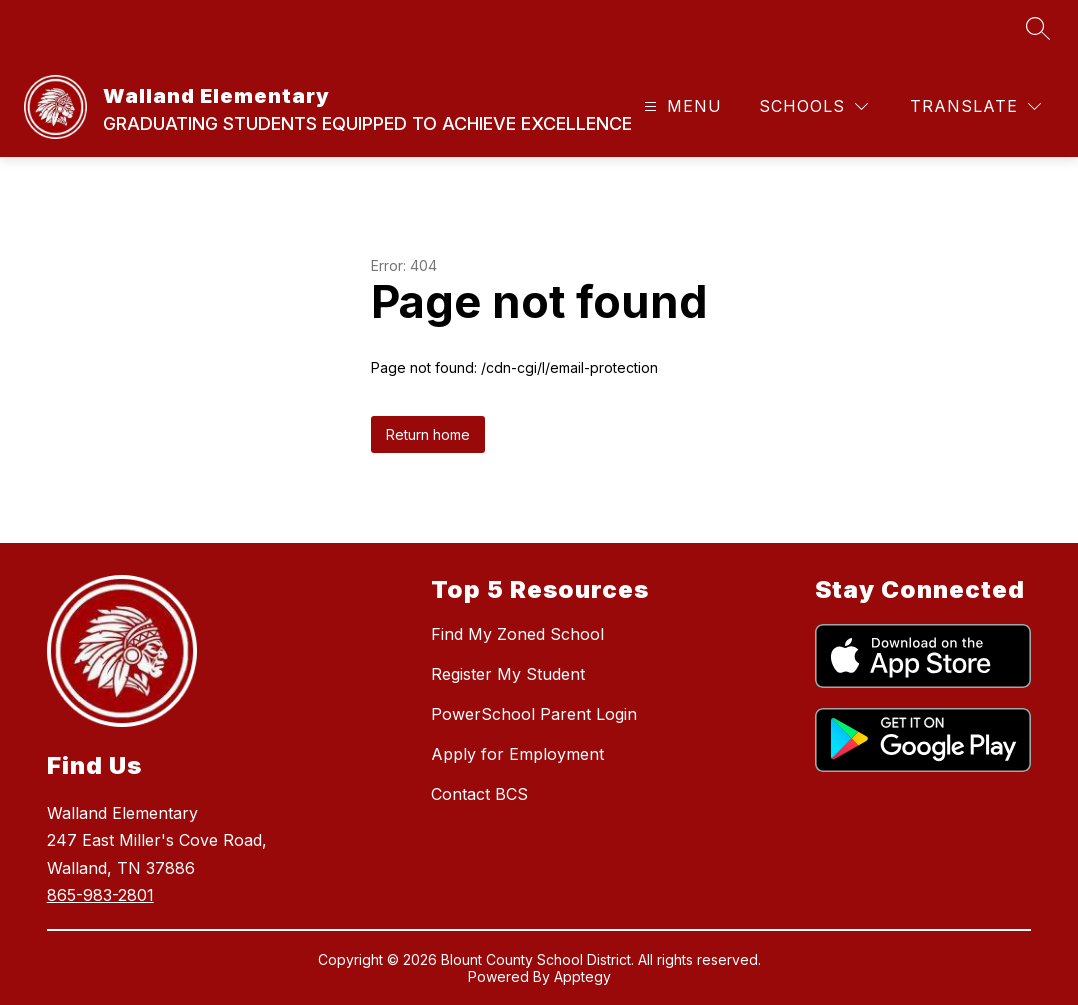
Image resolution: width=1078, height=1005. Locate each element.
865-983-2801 (100, 895)
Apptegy (582, 976)
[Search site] (1038, 28)
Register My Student (508, 674)
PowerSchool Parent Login (534, 714)
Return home (428, 434)
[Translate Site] (975, 106)
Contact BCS (479, 794)
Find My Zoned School (517, 634)
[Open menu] (680, 106)
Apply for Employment (517, 754)
